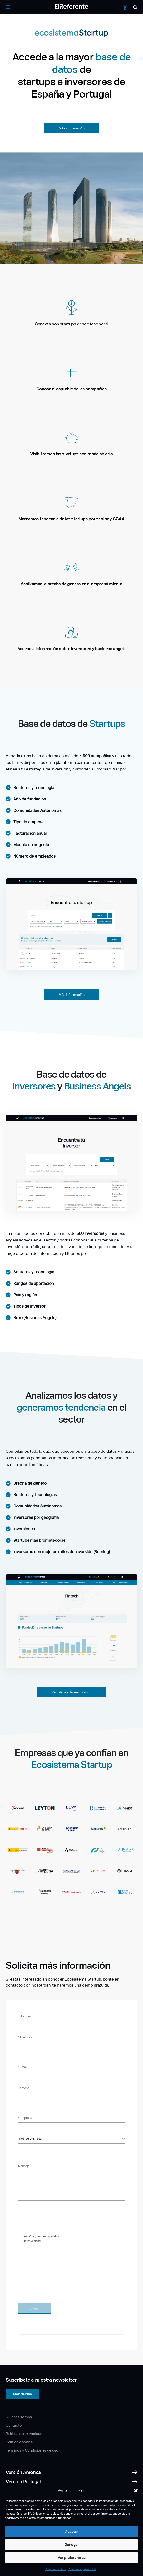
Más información (72, 128)
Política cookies (55, 2569)
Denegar (71, 2544)
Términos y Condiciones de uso (32, 2450)
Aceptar (71, 2531)
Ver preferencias (72, 2558)
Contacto (14, 2425)
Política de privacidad (82, 2569)
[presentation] (54, 2285)
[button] (135, 2490)
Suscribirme (22, 2394)
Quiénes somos (19, 2417)
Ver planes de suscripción (71, 1692)
